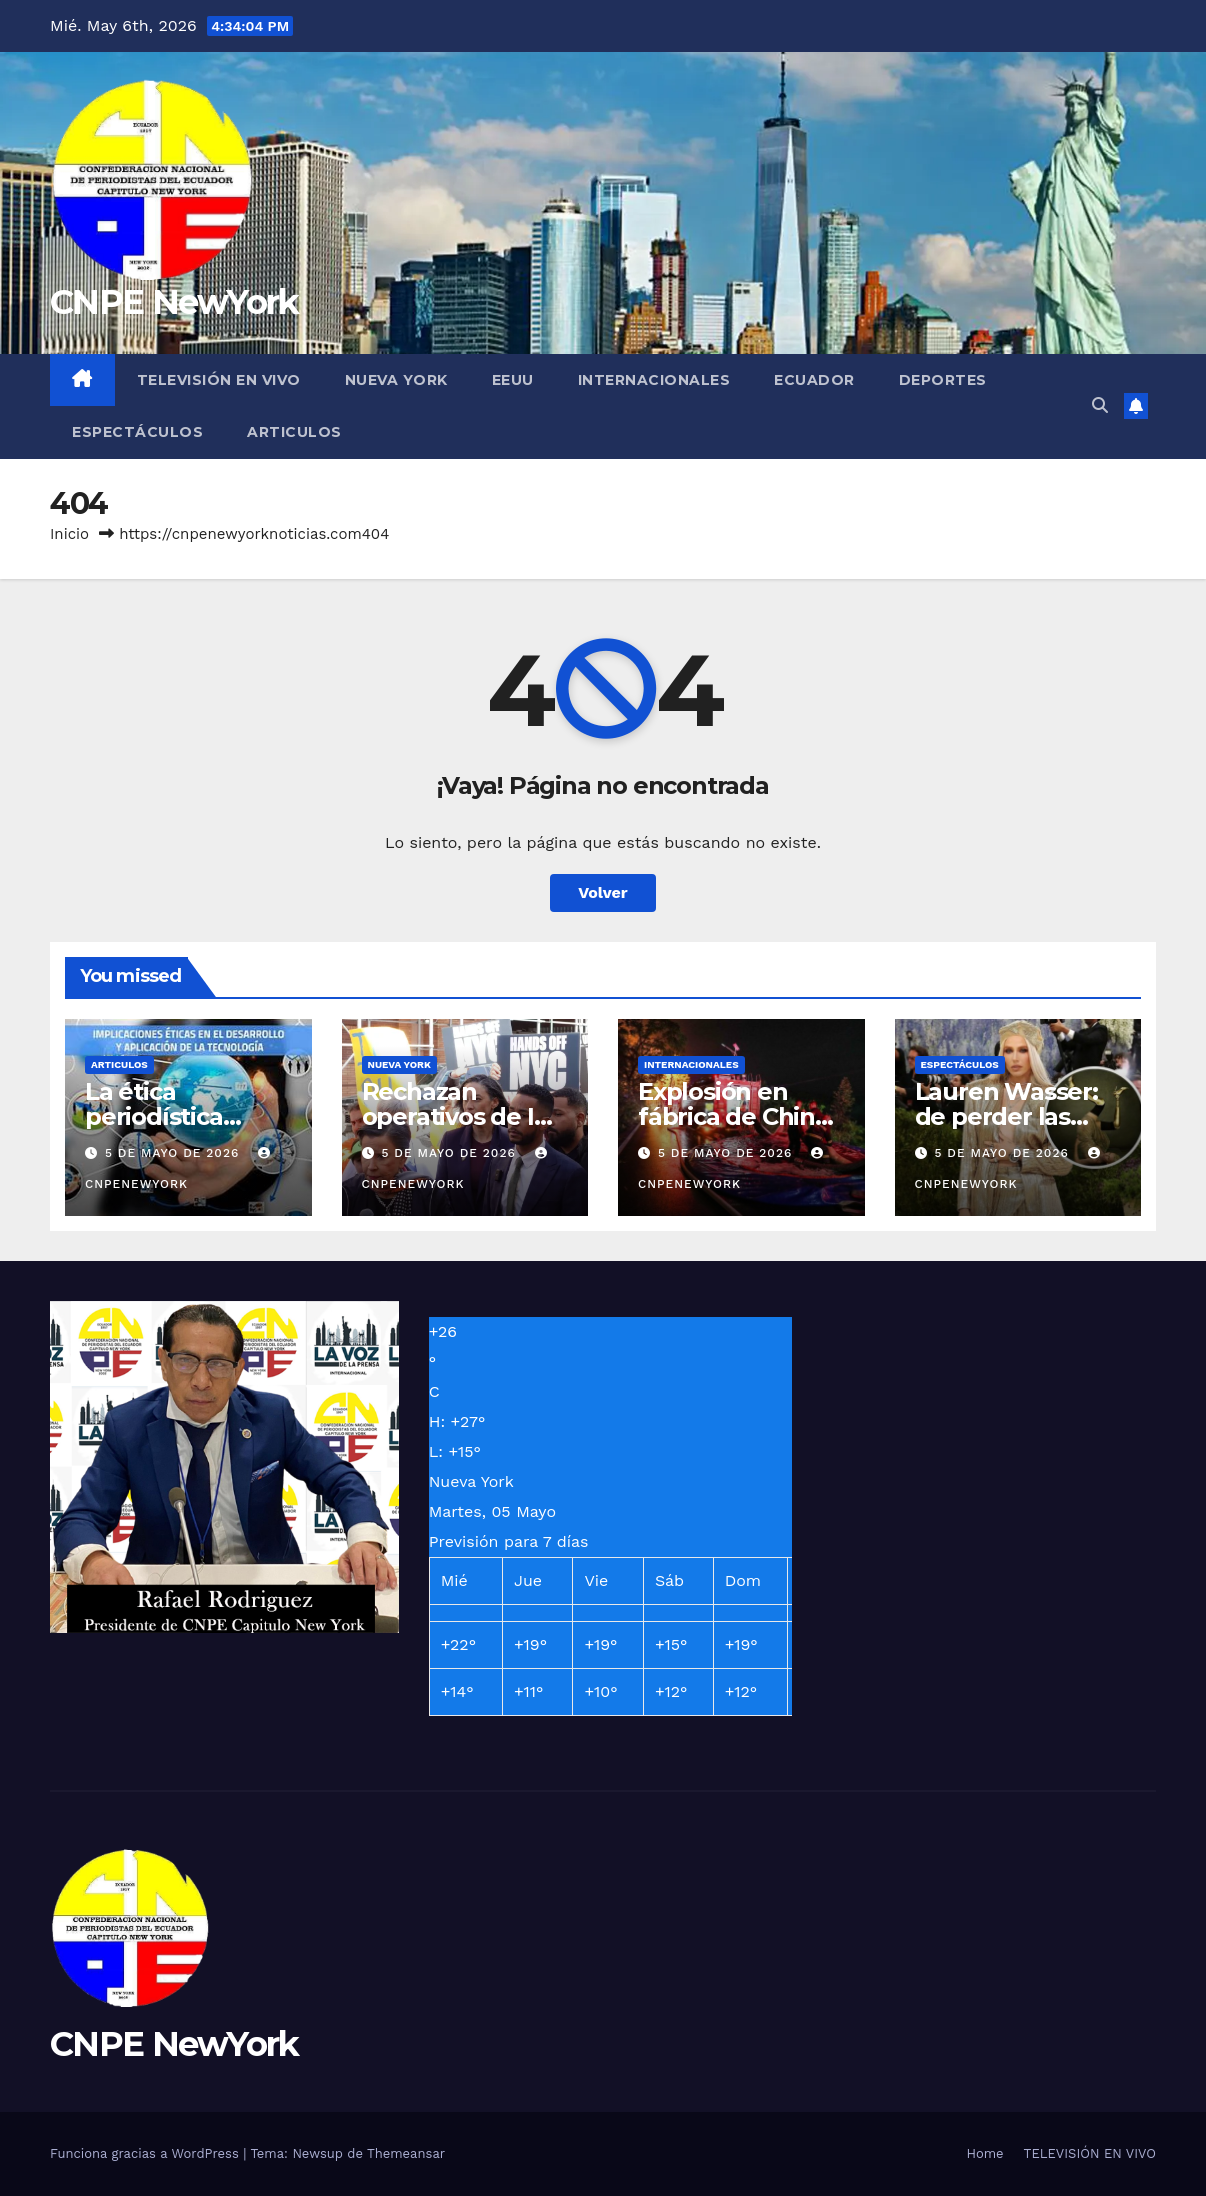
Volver (603, 892)
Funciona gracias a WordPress (146, 2153)
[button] (1100, 405)
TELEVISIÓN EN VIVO (219, 380)
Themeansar (406, 2153)
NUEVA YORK (396, 380)
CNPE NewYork (174, 302)
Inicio (69, 534)
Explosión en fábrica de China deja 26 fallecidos (739, 1116)
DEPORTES (943, 380)
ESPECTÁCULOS (137, 432)
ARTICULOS (294, 432)
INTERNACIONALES (654, 380)
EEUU (513, 380)
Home (984, 2153)
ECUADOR (814, 380)
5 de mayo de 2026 (174, 1153)
